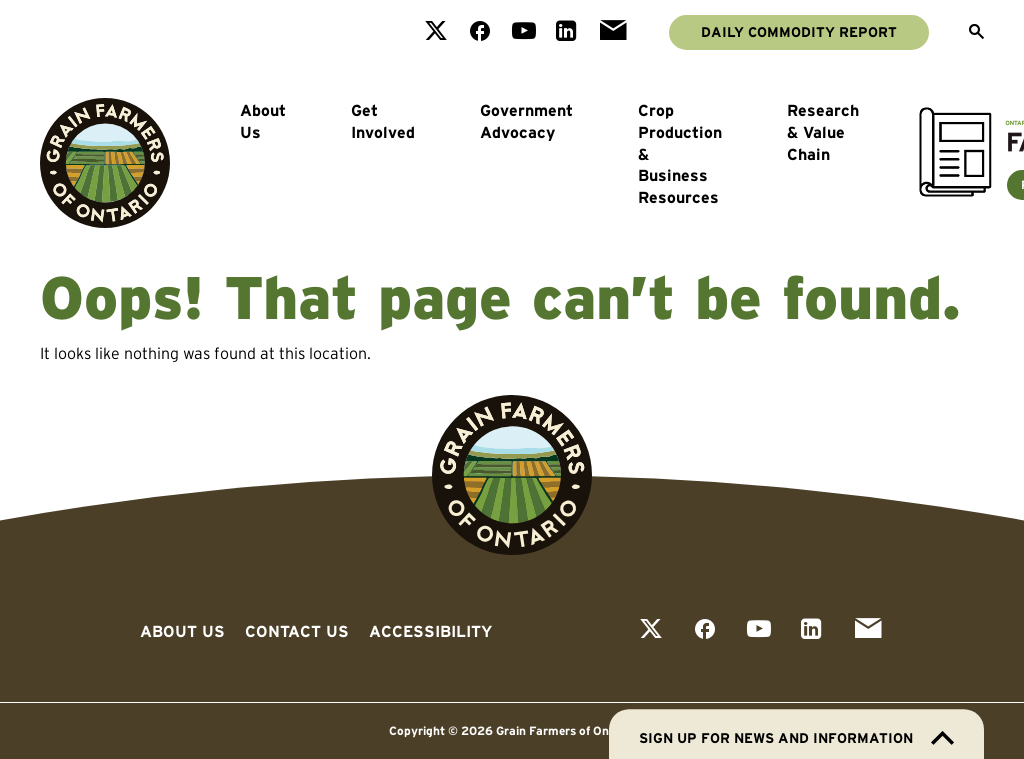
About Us (263, 121)
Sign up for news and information (796, 738)
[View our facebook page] (480, 32)
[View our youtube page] (524, 32)
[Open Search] (976, 33)
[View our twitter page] (436, 32)
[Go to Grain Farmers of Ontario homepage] (105, 163)
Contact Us (297, 631)
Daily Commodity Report (799, 32)
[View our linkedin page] (566, 32)
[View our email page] (613, 32)
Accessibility (430, 631)
